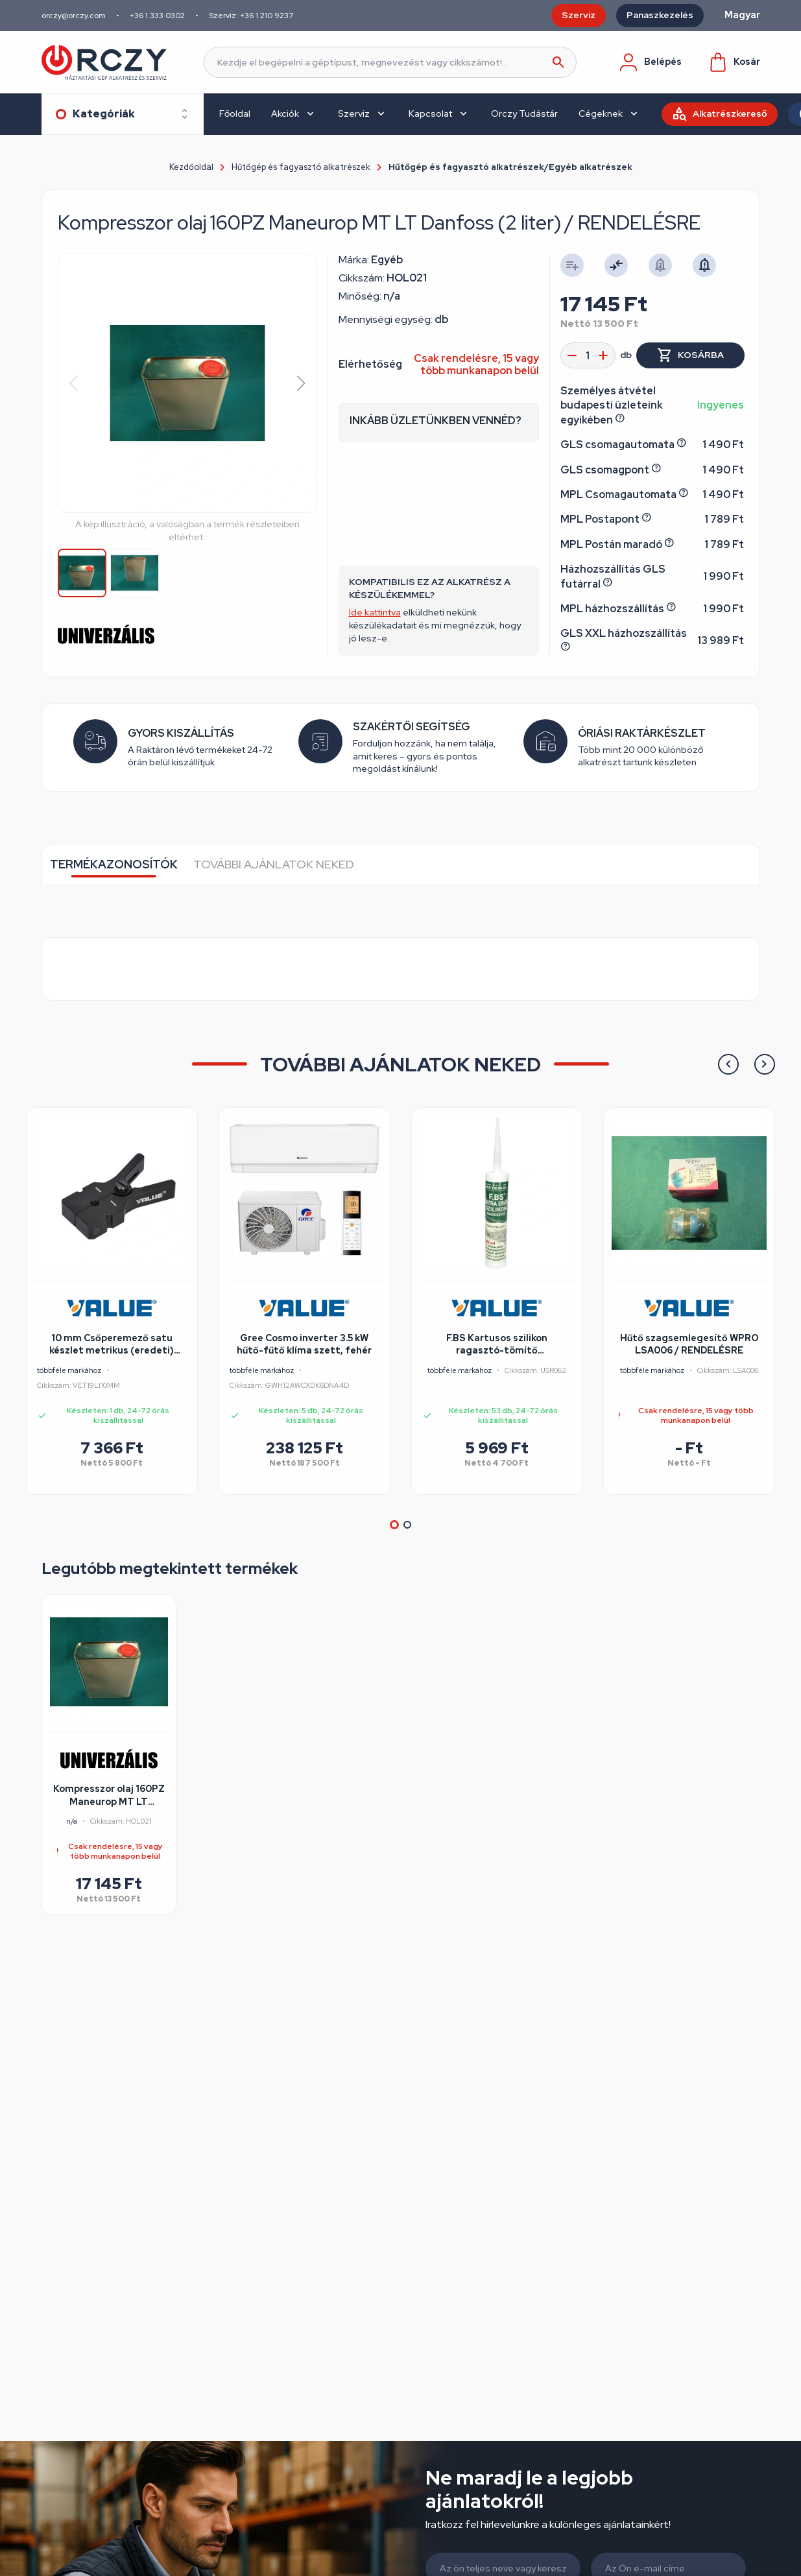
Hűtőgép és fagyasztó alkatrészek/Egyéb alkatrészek (510, 167)
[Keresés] (390, 62)
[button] (301, 383)
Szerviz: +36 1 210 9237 (251, 15)
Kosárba (701, 355)
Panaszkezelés (660, 15)
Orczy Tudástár (524, 113)
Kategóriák (104, 114)
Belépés (650, 62)
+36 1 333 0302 (157, 15)
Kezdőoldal (191, 167)
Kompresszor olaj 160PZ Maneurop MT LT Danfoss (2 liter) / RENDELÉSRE (109, 1796)
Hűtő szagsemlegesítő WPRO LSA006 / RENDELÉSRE (689, 1344)
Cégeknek (601, 113)
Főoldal (234, 113)
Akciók (285, 113)
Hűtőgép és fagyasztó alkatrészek (301, 167)
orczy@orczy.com (74, 15)
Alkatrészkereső (730, 113)
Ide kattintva (375, 612)
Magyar (742, 15)
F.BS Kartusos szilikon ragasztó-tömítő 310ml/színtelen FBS (496, 1345)
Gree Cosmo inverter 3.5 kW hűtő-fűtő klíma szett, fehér (304, 1344)
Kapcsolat (430, 113)
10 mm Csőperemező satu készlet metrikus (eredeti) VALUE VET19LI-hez (111, 1345)
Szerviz (578, 15)
